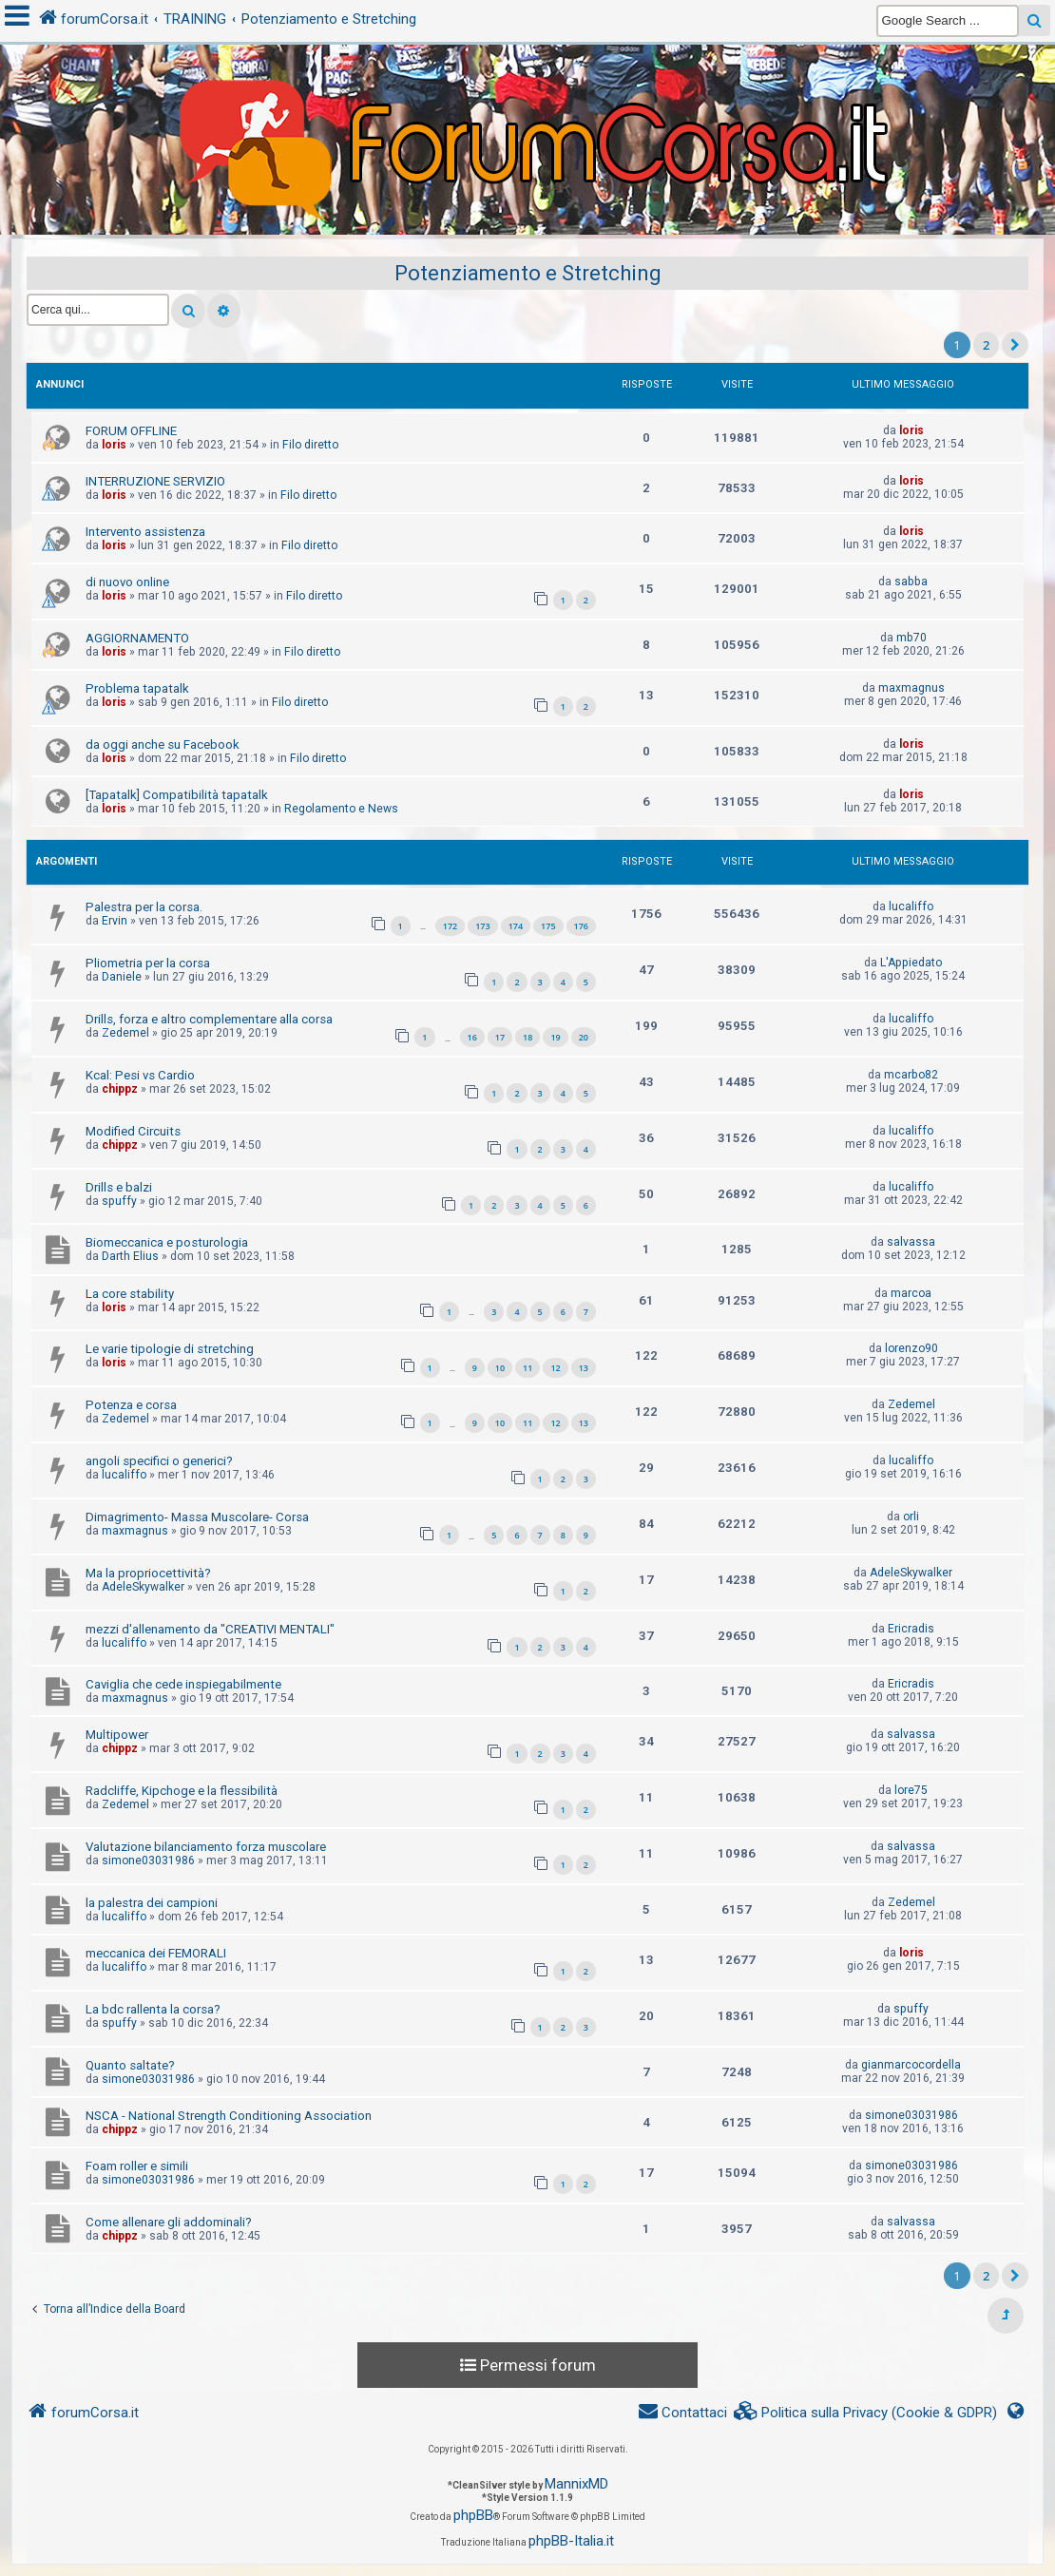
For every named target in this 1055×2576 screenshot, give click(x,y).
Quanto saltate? (130, 2065)
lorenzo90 (911, 1348)
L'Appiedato (911, 962)
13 (583, 1368)
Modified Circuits (133, 1131)
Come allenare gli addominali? (169, 2222)
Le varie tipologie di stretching (170, 1349)
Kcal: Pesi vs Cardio (140, 1075)
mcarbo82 (911, 1074)
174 (515, 926)
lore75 (911, 1790)
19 (555, 1037)
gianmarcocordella (911, 2064)
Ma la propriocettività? (148, 1573)
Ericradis (911, 1628)
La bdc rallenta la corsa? (153, 2009)
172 (450, 926)
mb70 (911, 637)
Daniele (122, 976)
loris (114, 444)
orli (911, 1516)
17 (500, 1037)
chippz (120, 1089)
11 (527, 1368)
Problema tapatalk (137, 688)
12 (555, 1368)
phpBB (473, 2515)
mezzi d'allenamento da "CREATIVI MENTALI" (210, 1629)
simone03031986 (148, 1860)
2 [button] (986, 344)
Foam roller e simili (137, 2166)
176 (581, 926)
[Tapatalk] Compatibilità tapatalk (177, 795)
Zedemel (125, 1033)
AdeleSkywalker (143, 1586)
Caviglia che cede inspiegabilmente (183, 1684)
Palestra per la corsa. (144, 907)
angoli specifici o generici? (159, 1461)
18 (527, 1037)
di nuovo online (127, 582)
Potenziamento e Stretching (528, 273)
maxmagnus (911, 688)
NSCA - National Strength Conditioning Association (229, 2116)
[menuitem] (866, 2413)
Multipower (117, 1734)
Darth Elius (130, 1256)
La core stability (130, 1294)
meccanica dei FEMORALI (156, 1953)
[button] (1015, 345)
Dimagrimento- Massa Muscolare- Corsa (197, 1517)
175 (548, 926)
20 (583, 1037)
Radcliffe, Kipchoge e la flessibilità (182, 1791)
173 (482, 926)
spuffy (119, 1201)
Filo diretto (310, 444)
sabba (911, 581)
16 (472, 1037)
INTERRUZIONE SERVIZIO (155, 481)
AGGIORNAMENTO (137, 638)
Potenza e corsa (131, 1405)
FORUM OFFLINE (131, 431)
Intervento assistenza (145, 532)
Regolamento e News (341, 808)
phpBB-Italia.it (571, 2540)
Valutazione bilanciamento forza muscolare (206, 1847)
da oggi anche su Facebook (163, 744)
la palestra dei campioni (152, 1903)
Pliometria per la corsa (148, 963)
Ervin (114, 920)
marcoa (911, 1293)
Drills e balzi (119, 1187)
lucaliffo (911, 906)
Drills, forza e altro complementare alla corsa (209, 1019)
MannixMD (576, 2483)
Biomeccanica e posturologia (167, 1242)
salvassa (911, 1242)
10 (500, 1368)
